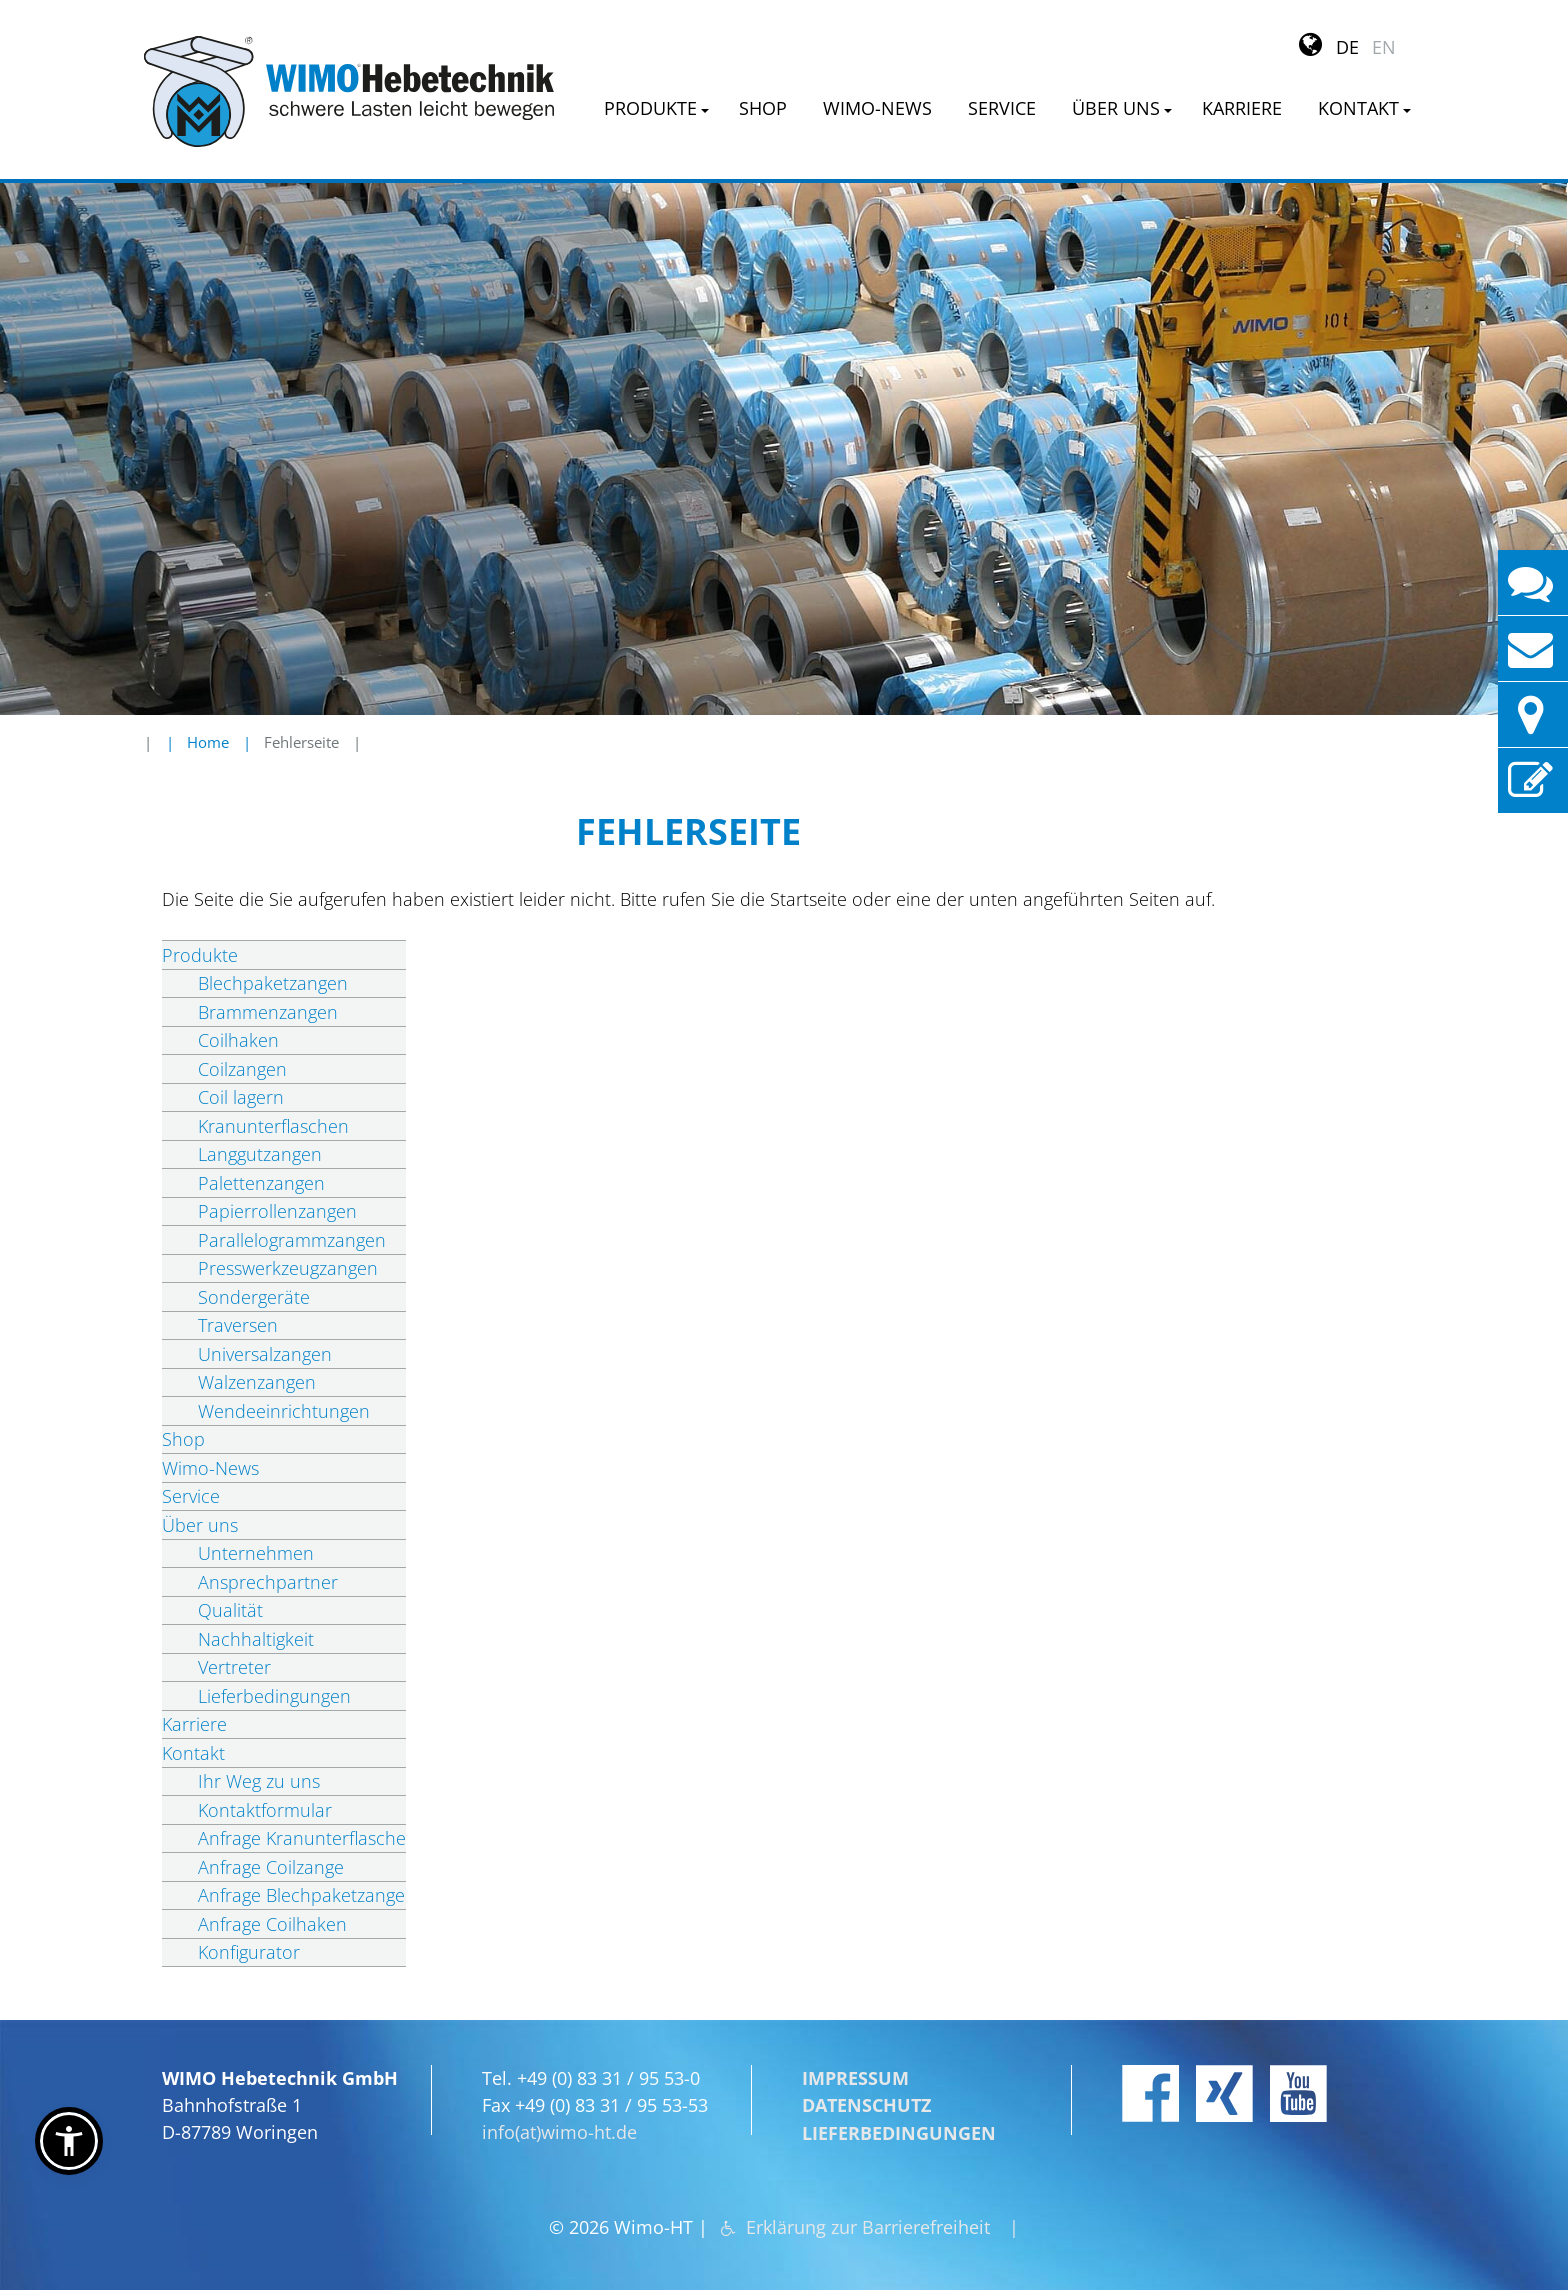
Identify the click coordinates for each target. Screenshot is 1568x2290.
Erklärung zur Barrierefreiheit (869, 2209)
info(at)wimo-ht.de (559, 2114)
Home (208, 742)
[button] (69, 2141)
